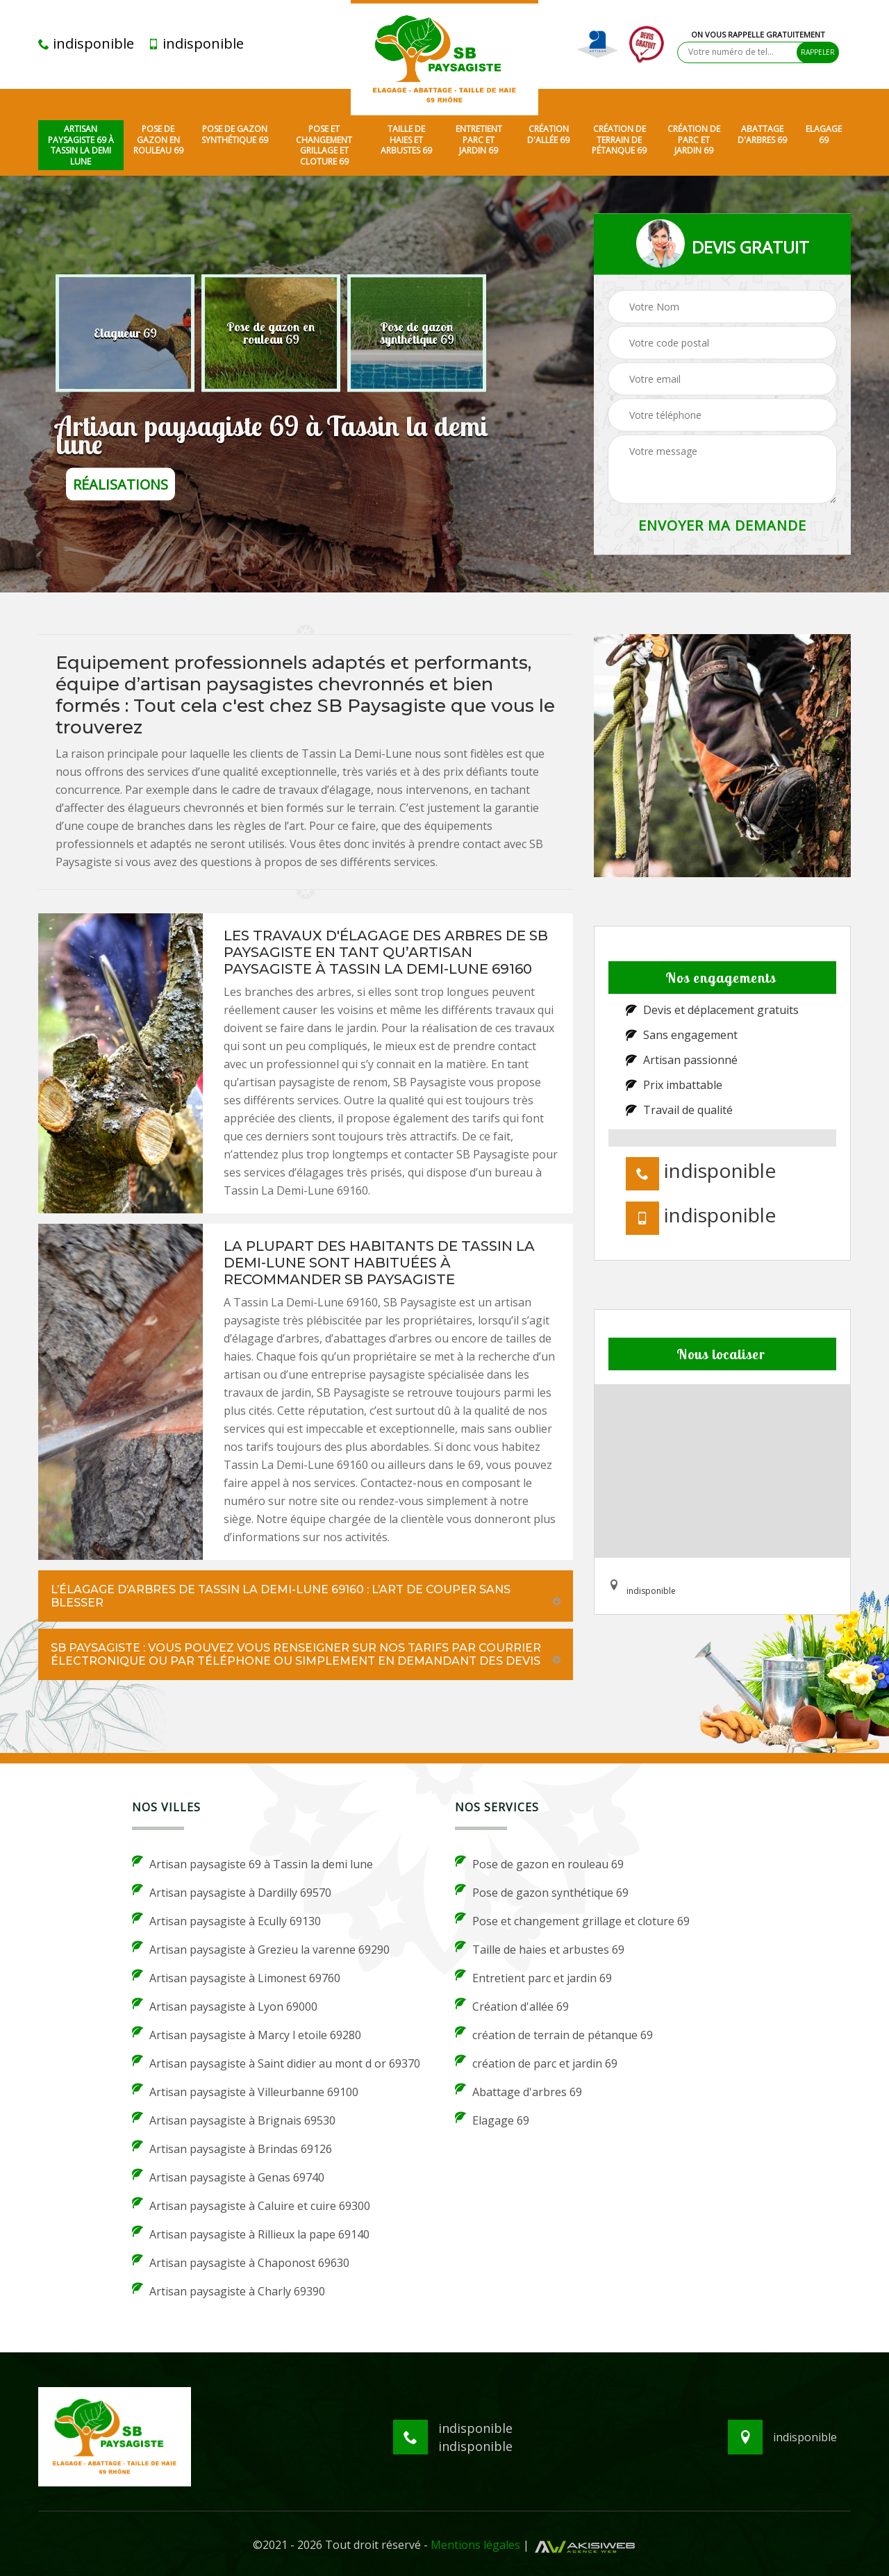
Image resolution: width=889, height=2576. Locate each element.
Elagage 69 (824, 134)
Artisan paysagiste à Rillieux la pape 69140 (250, 2233)
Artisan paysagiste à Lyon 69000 (224, 2005)
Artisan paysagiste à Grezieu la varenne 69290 (261, 1949)
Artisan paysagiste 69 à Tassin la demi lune (81, 145)
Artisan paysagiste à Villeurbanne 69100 (245, 2091)
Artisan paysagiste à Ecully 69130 (226, 1920)
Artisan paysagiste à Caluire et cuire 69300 (251, 2205)
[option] (125, 333)
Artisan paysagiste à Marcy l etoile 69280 (246, 2034)
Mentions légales (475, 2544)
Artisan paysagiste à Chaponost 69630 (240, 2262)
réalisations (120, 483)
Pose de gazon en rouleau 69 (158, 140)
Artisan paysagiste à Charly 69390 (228, 2290)
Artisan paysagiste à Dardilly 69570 (231, 1892)
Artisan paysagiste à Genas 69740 (228, 2176)
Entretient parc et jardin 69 (479, 140)
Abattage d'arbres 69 (762, 134)
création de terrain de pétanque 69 (619, 140)
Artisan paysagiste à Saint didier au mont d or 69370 (276, 2062)
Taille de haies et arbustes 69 (406, 140)
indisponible (86, 44)
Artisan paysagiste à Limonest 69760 (236, 1977)
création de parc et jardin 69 (693, 140)
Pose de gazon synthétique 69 (234, 134)
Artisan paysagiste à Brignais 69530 (233, 2119)
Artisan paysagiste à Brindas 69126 (232, 2148)
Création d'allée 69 (548, 134)
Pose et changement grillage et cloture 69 (324, 145)
